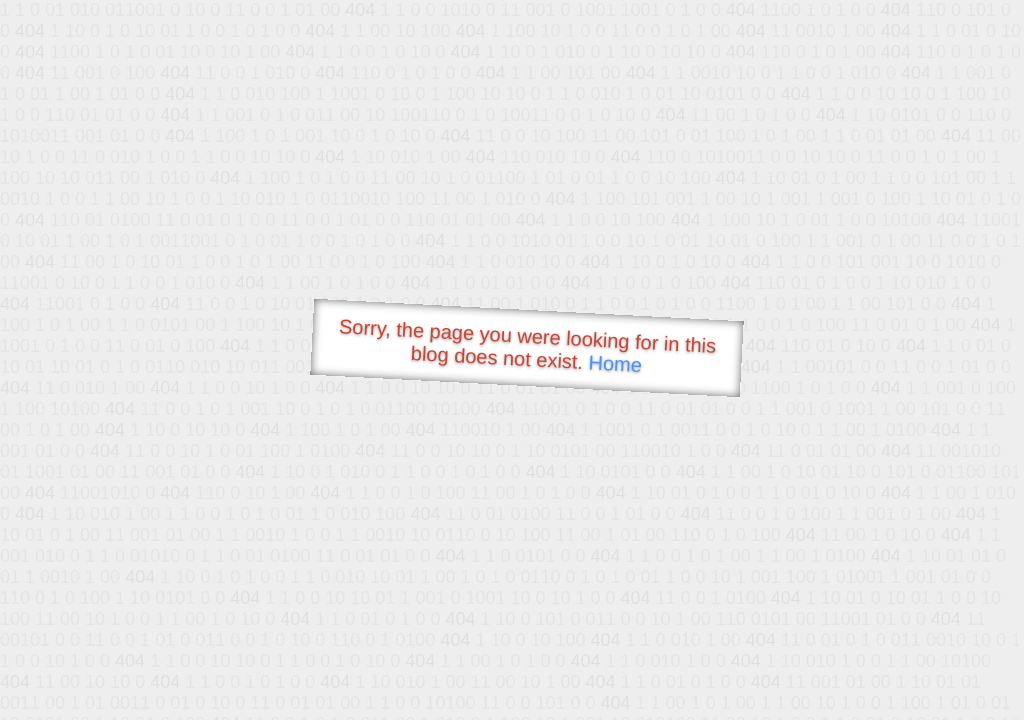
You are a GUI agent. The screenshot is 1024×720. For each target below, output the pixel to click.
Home (615, 363)
